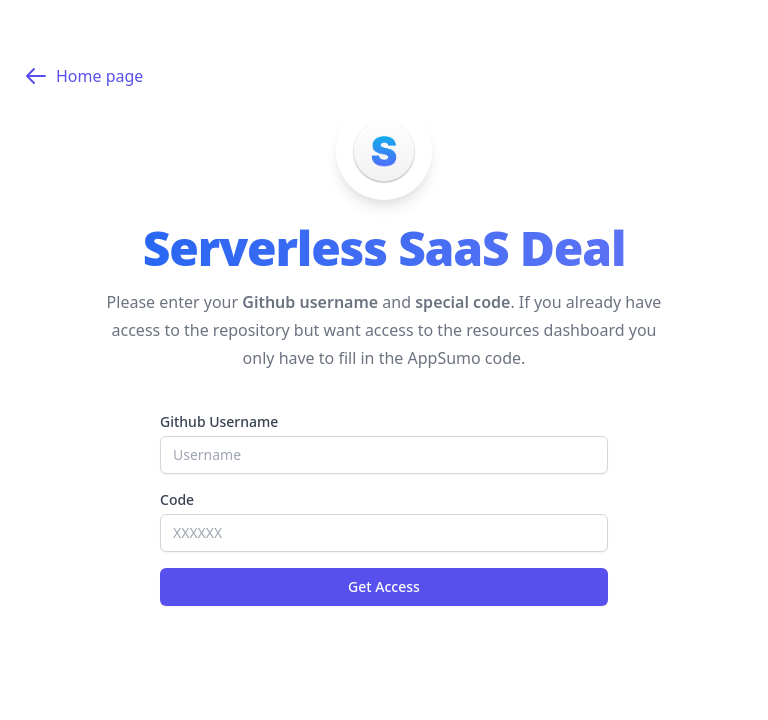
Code (177, 499)
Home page (83, 76)
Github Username (219, 421)
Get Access (384, 586)
